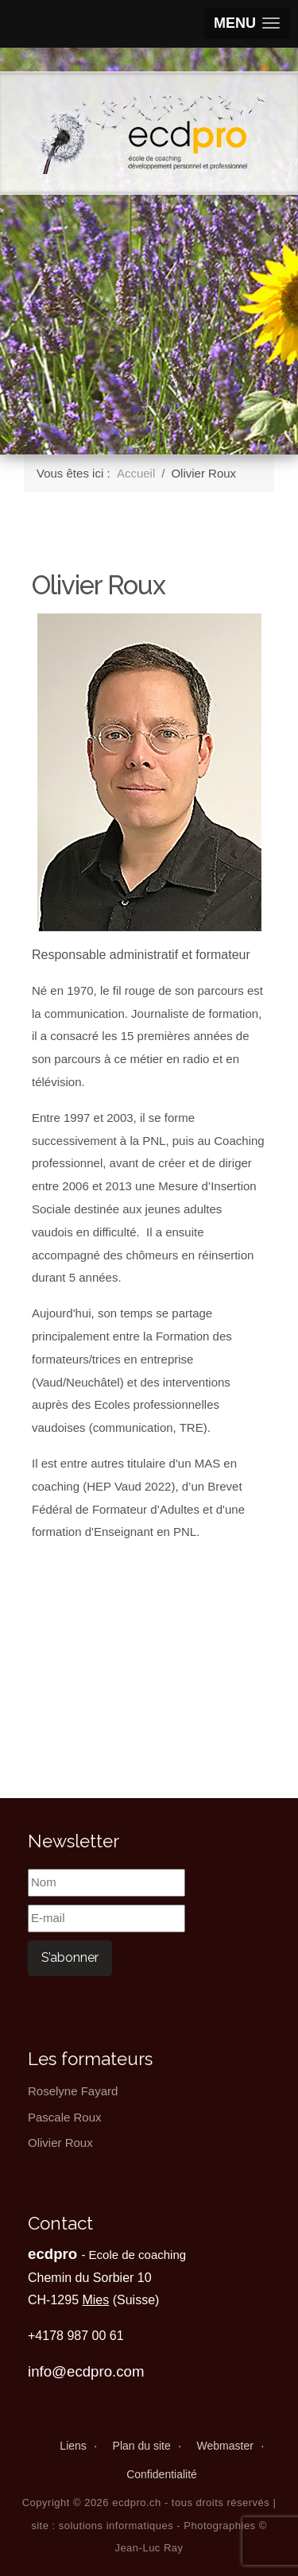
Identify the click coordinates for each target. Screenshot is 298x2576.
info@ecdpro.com (86, 2371)
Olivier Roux (60, 2142)
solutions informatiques (116, 2526)
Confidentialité (161, 2474)
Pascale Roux (65, 2117)
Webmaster (225, 2445)
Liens (73, 2445)
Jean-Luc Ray (148, 2548)
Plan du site (142, 2445)
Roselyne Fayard (73, 2091)
